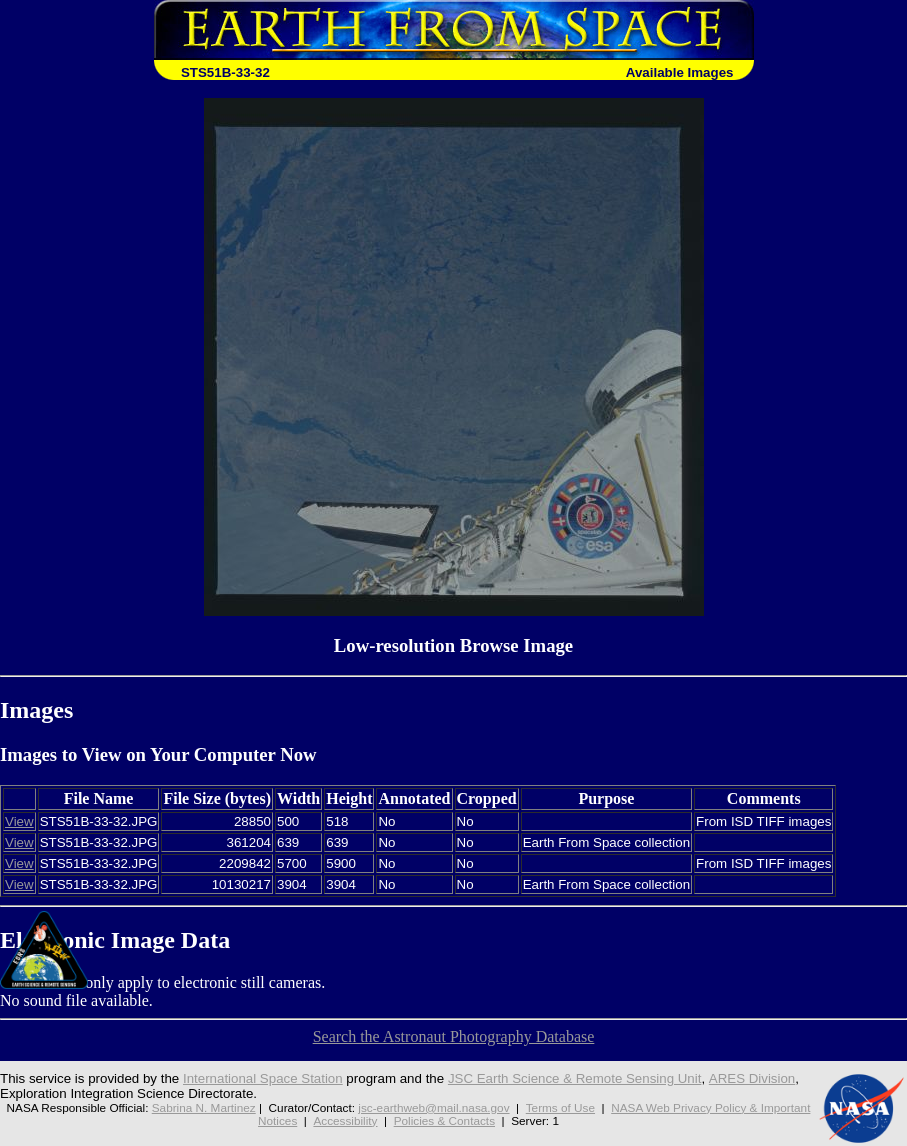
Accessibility (345, 1120)
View (19, 821)
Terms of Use (560, 1107)
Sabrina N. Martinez (204, 1107)
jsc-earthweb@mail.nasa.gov (433, 1107)
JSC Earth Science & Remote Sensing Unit (575, 1078)
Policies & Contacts (444, 1120)
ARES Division (752, 1078)
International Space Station (263, 1078)
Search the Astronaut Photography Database (454, 1036)
